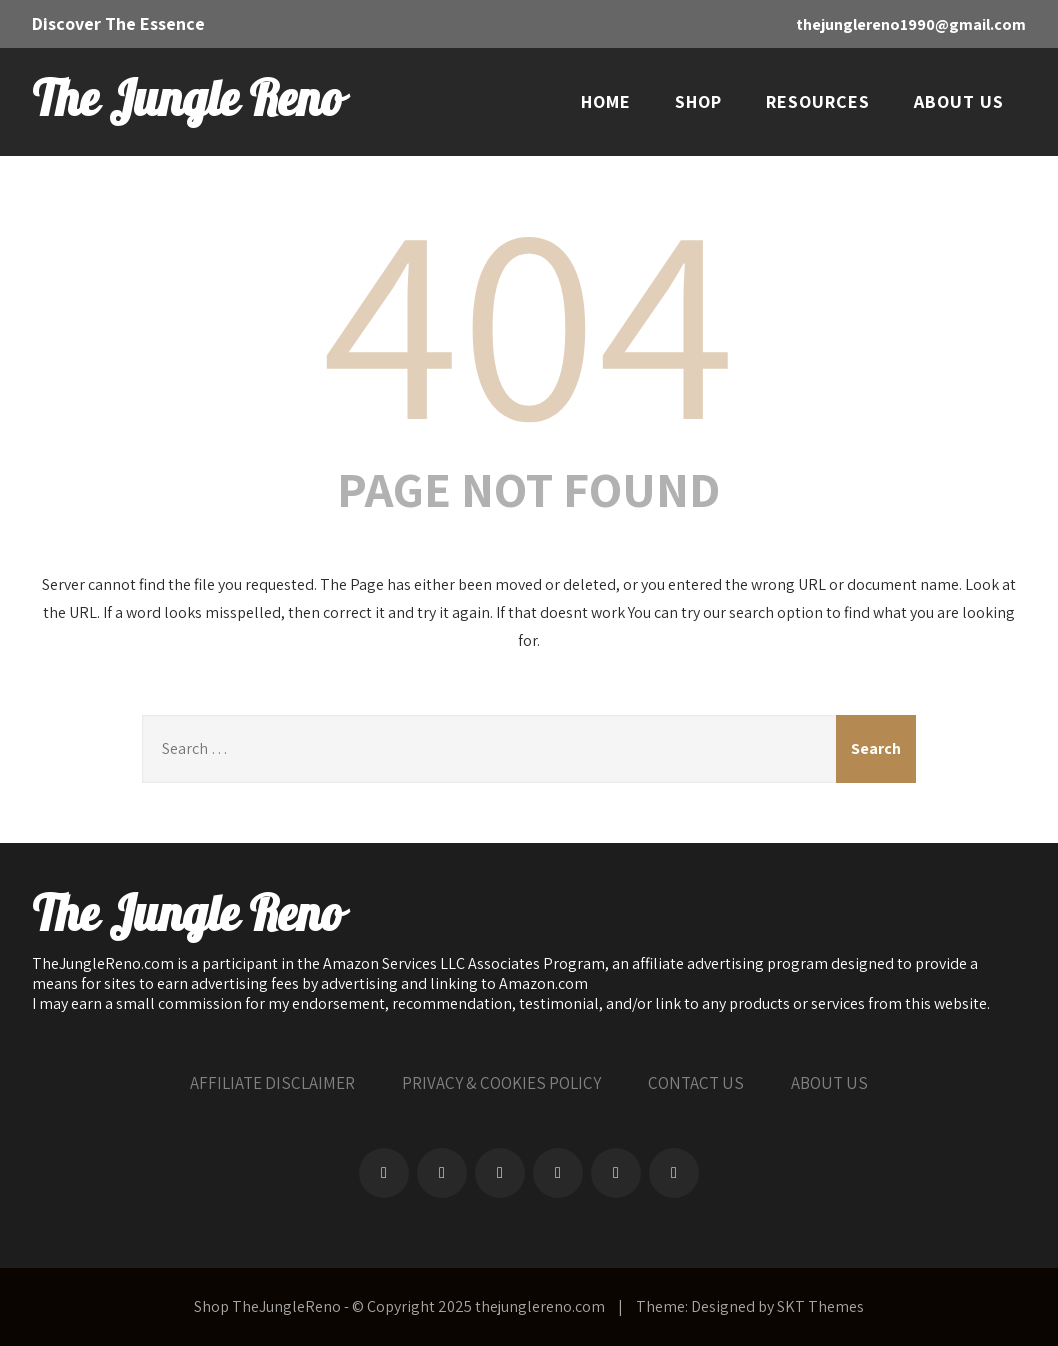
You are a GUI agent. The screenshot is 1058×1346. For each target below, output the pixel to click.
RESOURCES (818, 101)
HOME (606, 101)
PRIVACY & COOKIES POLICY (501, 1083)
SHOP (698, 101)
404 (529, 316)
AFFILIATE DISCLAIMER (272, 1083)
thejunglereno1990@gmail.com (911, 24)
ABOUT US (959, 101)
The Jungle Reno (187, 101)
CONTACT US (696, 1083)
